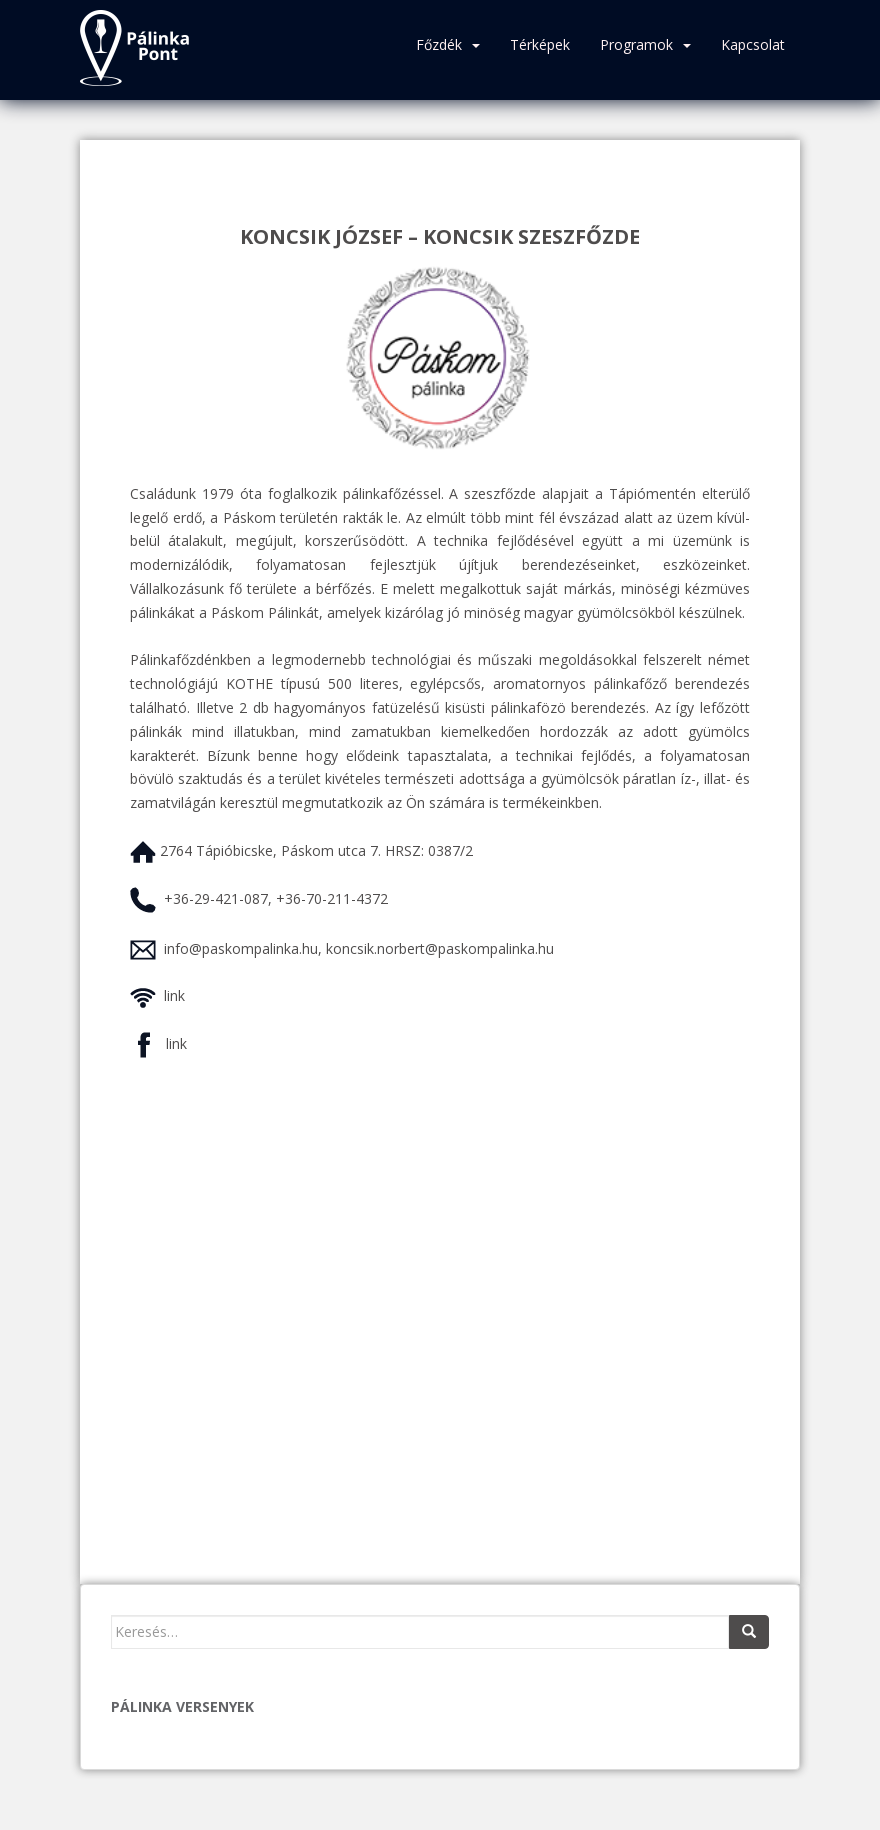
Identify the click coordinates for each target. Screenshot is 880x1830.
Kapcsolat (753, 44)
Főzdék (439, 44)
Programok (636, 44)
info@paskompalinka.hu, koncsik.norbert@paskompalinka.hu (359, 948)
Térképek (540, 44)
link (174, 995)
